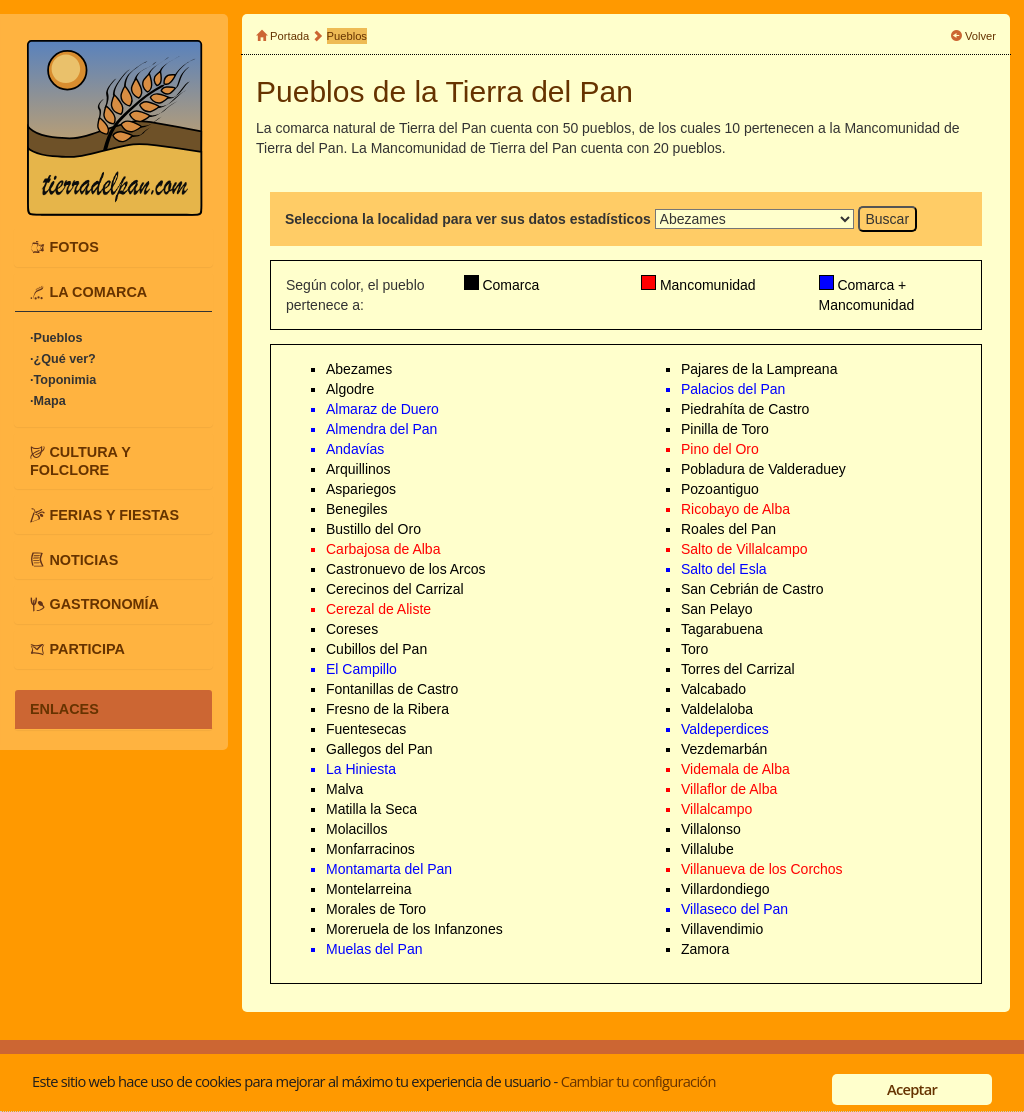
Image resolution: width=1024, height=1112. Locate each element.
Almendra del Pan (381, 429)
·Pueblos (56, 338)
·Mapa (48, 401)
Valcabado (713, 689)
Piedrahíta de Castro (745, 409)
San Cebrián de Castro (752, 589)
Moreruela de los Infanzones (414, 929)
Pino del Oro (720, 449)
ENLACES (64, 709)
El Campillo (361, 669)
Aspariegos (361, 489)
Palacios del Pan (733, 389)
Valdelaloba (717, 709)
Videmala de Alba (735, 769)
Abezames (359, 369)
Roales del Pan (728, 529)
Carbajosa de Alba (383, 549)
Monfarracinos (370, 849)
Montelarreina (369, 889)
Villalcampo (716, 809)
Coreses (352, 629)
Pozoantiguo (720, 489)
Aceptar (912, 1089)
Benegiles (357, 509)
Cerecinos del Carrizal (395, 589)
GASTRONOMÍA (104, 604)
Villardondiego (725, 889)
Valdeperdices (725, 729)
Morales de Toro (376, 909)
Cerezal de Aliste (378, 609)
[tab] (113, 247)
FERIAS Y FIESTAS (114, 514)
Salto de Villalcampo (744, 549)
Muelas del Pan (374, 949)
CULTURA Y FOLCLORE (80, 461)
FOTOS (73, 247)
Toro (694, 649)
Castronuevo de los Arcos (406, 569)
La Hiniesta (361, 769)
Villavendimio (722, 929)
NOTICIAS (83, 559)
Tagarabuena (722, 629)
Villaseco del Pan (734, 909)
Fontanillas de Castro (392, 689)
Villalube (707, 849)
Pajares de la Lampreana (759, 369)
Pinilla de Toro (725, 429)
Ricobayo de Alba (735, 509)
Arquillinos (358, 469)
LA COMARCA (98, 292)
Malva (344, 789)
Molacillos (356, 829)
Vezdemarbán (724, 749)
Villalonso (711, 829)
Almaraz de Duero (382, 409)
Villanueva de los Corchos (762, 869)
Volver (980, 36)
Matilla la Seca (371, 809)
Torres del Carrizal (738, 669)
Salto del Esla (724, 569)
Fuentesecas (366, 729)
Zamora (705, 949)
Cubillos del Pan (376, 649)
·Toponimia (63, 380)
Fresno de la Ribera (387, 709)
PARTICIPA (86, 649)
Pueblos (347, 36)
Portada (289, 36)
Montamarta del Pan (389, 869)
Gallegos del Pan (379, 749)
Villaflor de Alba (729, 789)
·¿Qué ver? (63, 359)
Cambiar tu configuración (638, 1081)
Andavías (355, 449)
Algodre (350, 389)
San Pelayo (717, 609)
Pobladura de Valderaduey (763, 469)
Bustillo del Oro (373, 529)
